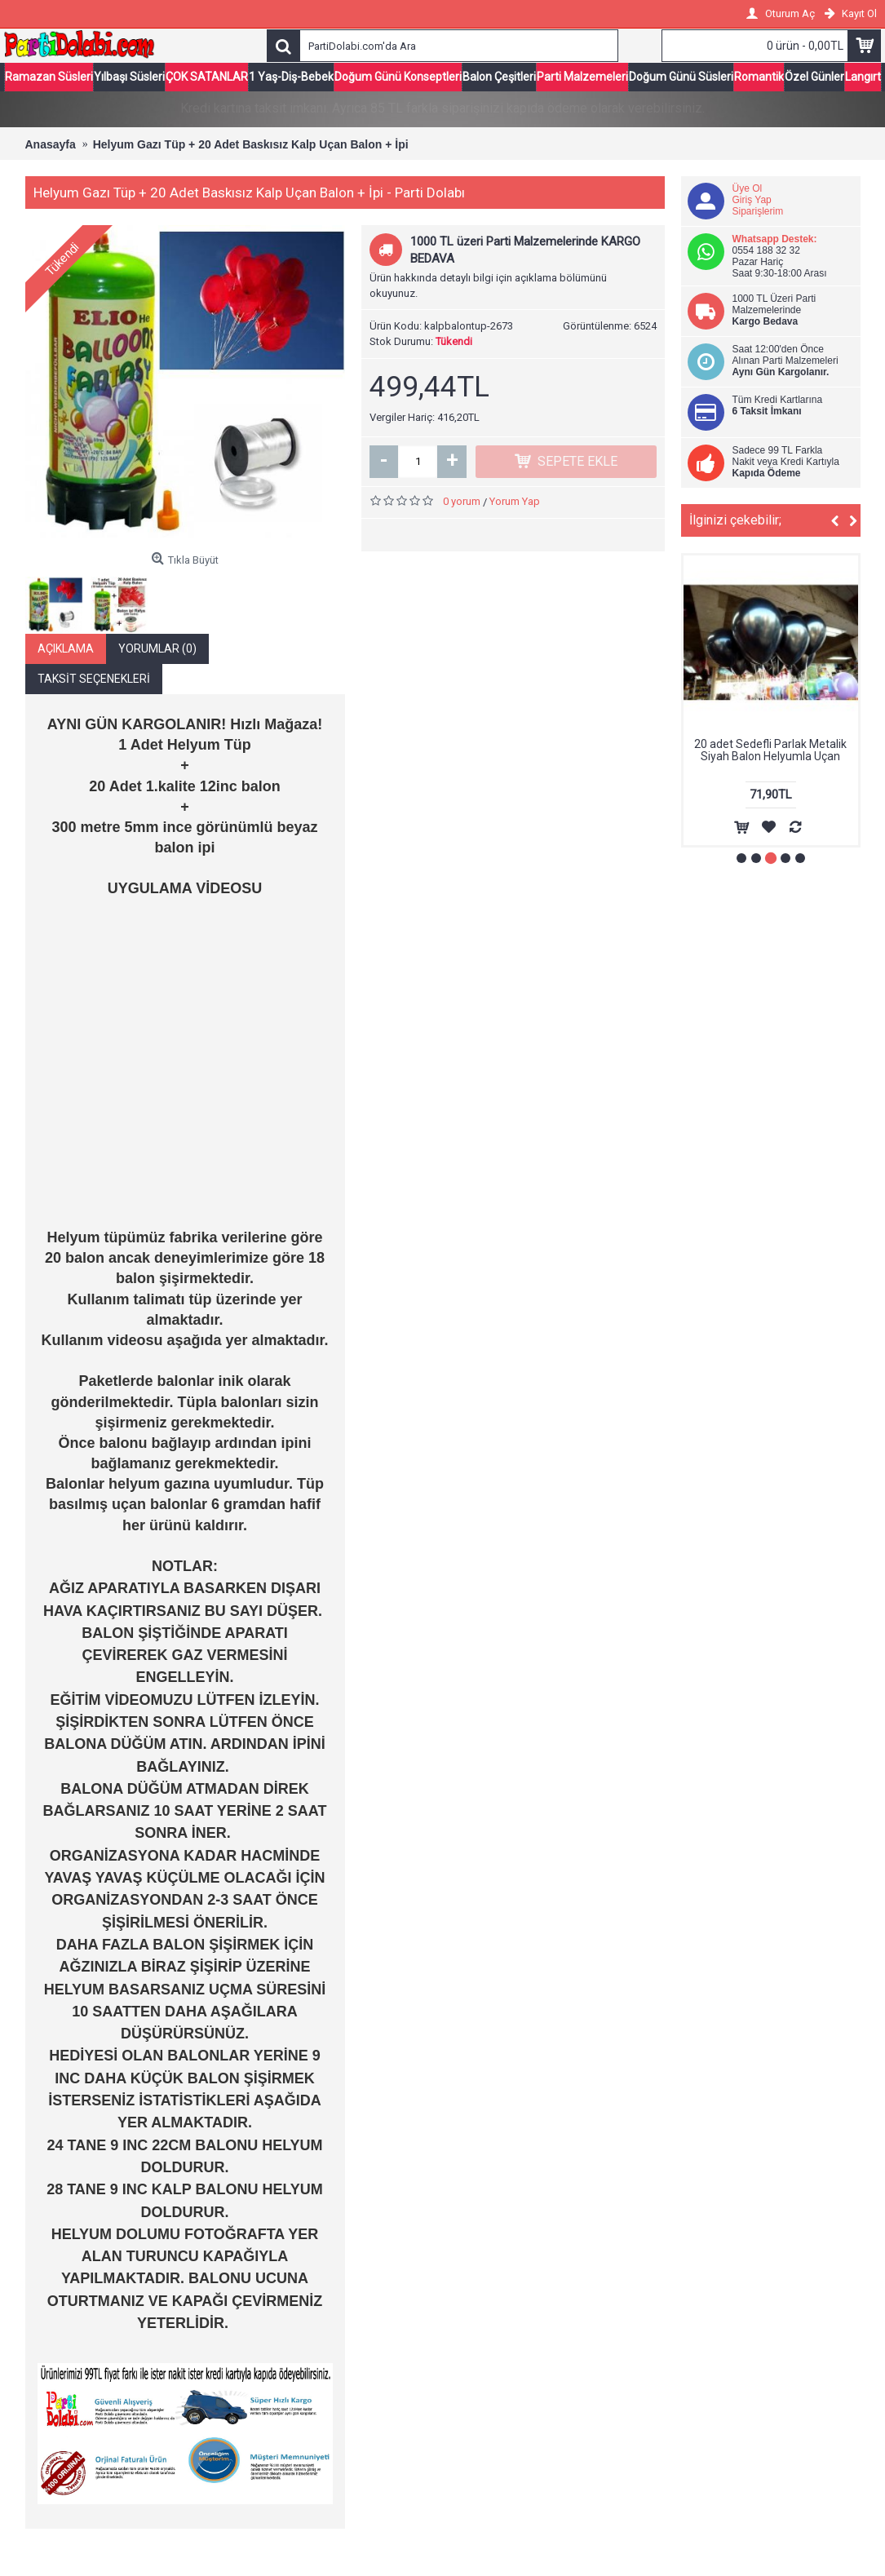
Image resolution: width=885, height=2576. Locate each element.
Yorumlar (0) (157, 648)
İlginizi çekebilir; (735, 520)
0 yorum (461, 501)
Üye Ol (747, 188)
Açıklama (66, 648)
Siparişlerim (758, 211)
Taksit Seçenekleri (94, 678)
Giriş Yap (752, 200)
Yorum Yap (514, 501)
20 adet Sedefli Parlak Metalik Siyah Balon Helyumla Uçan (770, 750)
